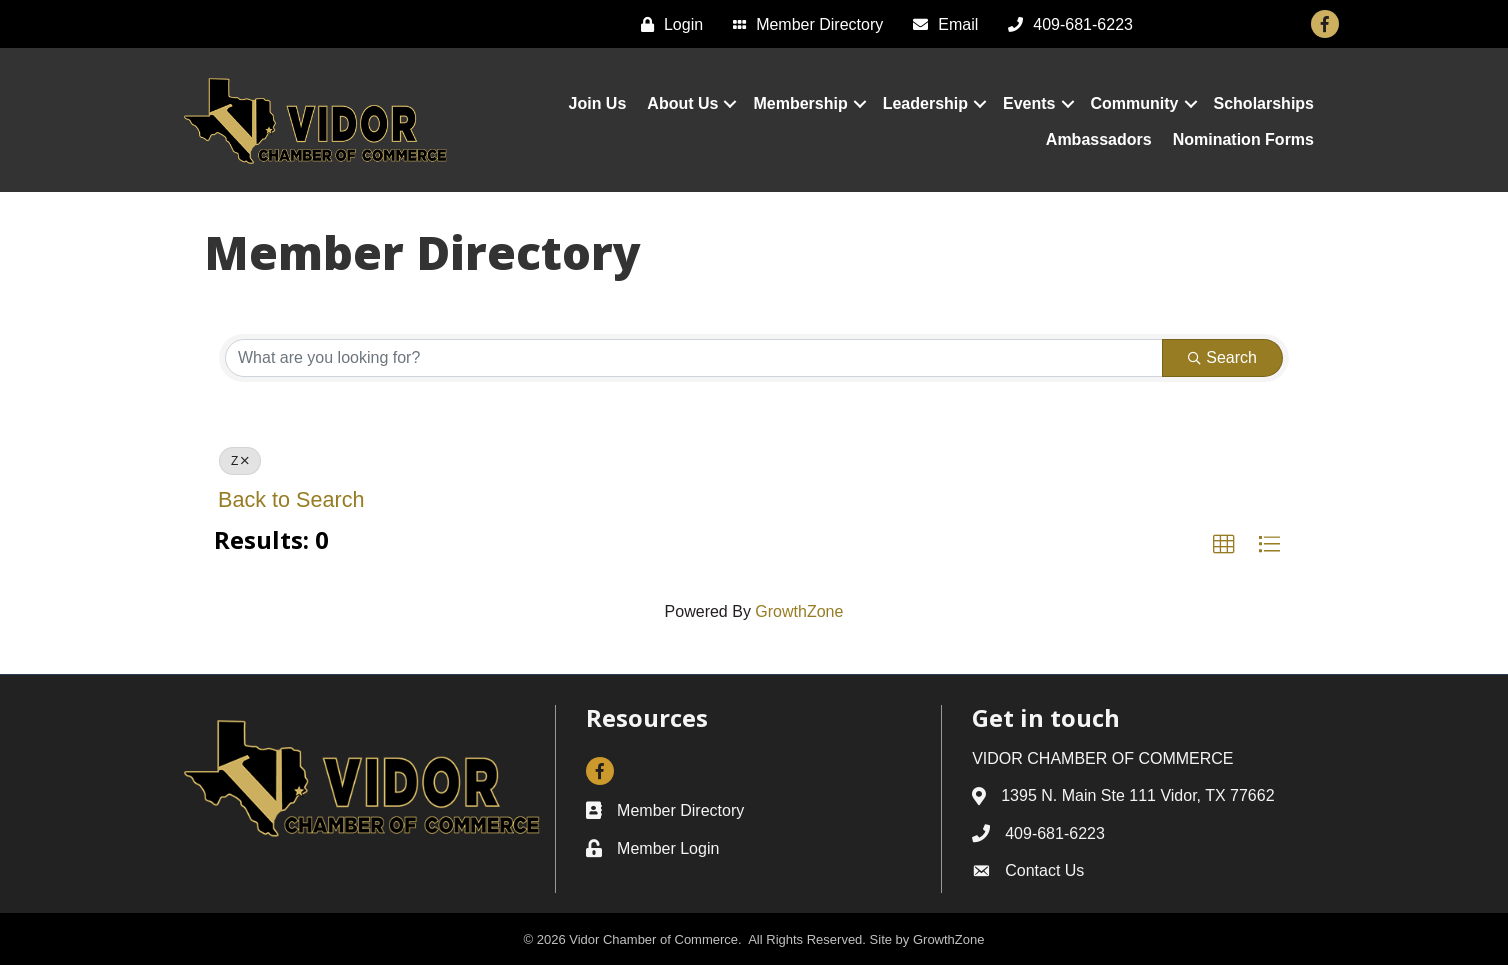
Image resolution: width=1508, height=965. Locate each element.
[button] (1224, 545)
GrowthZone (799, 611)
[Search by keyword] (694, 358)
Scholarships (1264, 103)
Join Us (598, 103)
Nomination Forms (1243, 139)
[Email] (940, 24)
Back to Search (291, 499)
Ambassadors (1099, 139)
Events (1029, 103)
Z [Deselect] (240, 461)
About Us (682, 103)
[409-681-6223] (1065, 24)
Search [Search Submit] (1222, 357)
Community (1135, 103)
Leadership (925, 103)
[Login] (667, 24)
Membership (800, 103)
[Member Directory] (803, 24)
